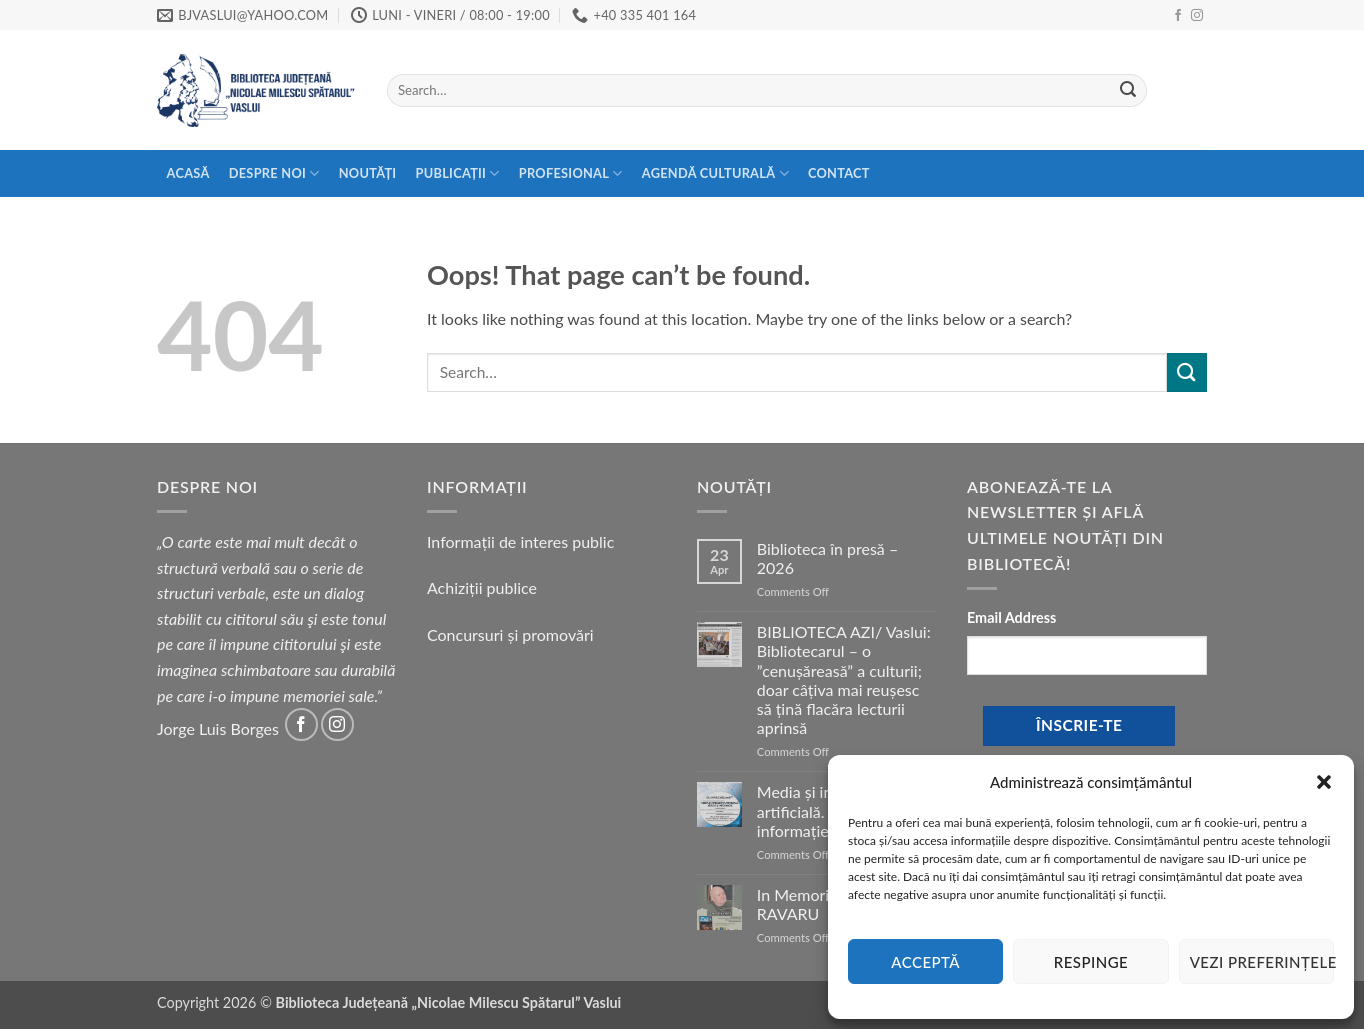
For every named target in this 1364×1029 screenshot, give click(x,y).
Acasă (188, 173)
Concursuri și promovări (510, 634)
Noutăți (368, 173)
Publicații (458, 173)
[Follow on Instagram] (1197, 16)
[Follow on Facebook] (1178, 16)
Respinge (1091, 962)
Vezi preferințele (1262, 962)
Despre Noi (274, 173)
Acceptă (925, 962)
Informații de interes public (520, 541)
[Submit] (1128, 91)
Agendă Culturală (715, 173)
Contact (839, 173)
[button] (1324, 782)
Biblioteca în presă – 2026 (827, 558)
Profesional (571, 173)
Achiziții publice (482, 587)
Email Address (1011, 617)
